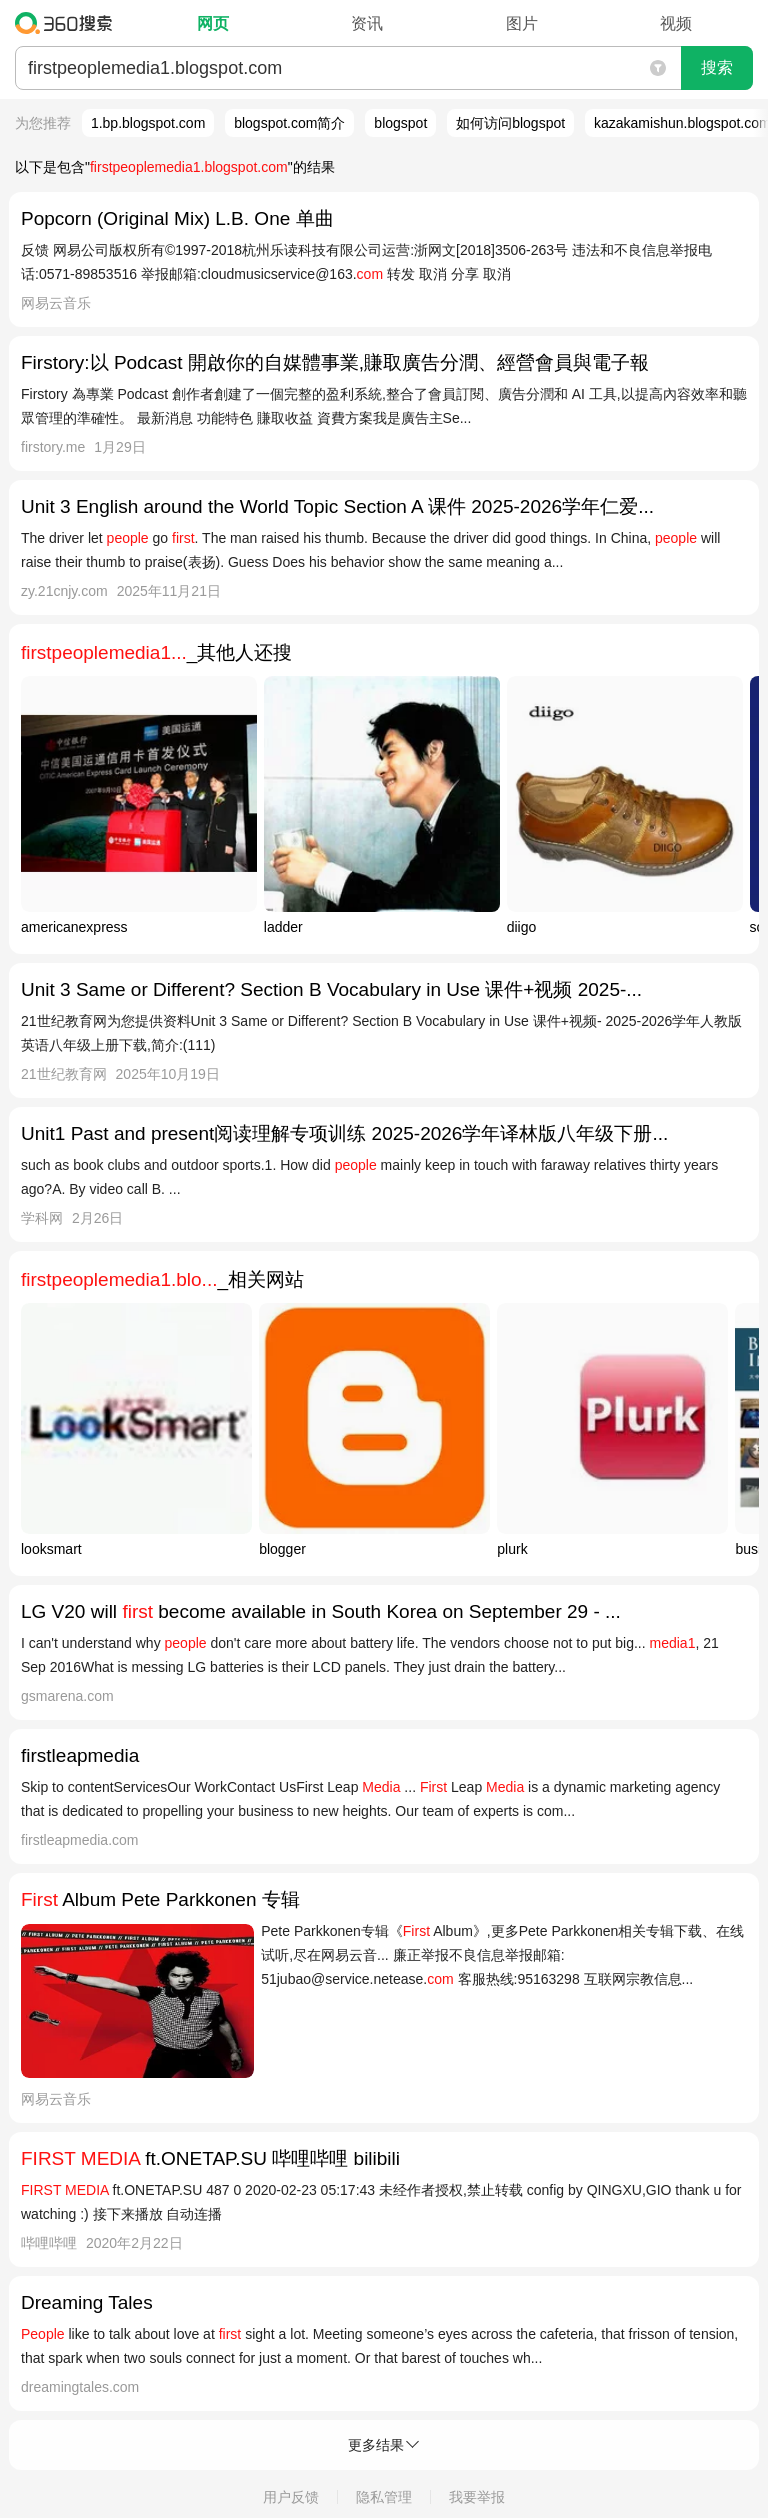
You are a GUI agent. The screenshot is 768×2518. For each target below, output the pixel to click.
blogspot (400, 123)
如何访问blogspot (510, 123)
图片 (522, 23)
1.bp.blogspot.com (148, 123)
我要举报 (477, 2497)
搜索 (717, 67)
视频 (676, 23)
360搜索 (68, 23)
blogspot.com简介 (289, 123)
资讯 (367, 23)
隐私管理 (384, 2497)
